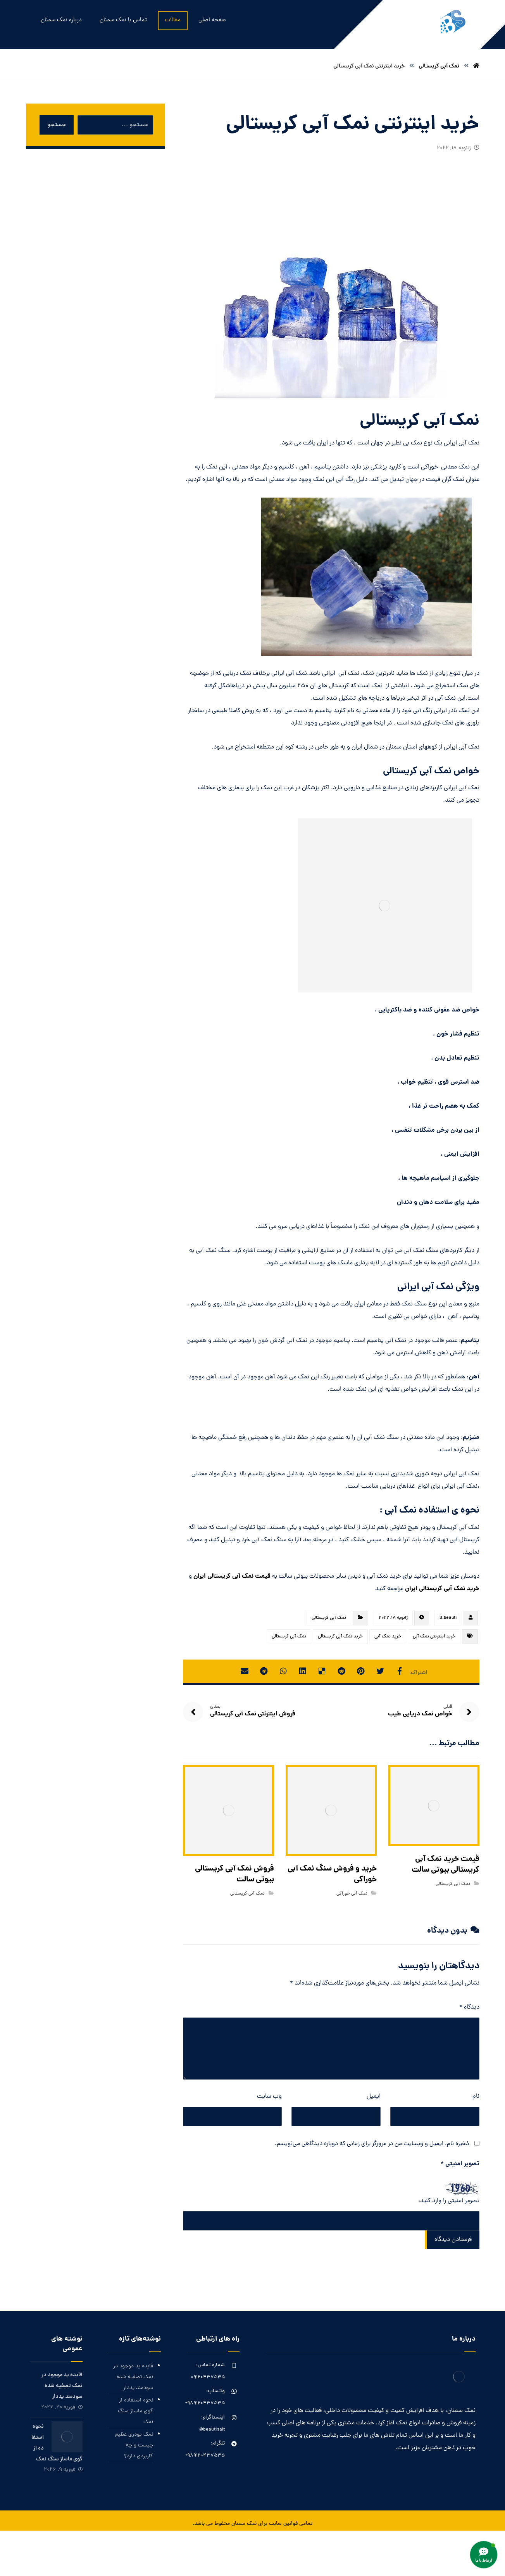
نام (475, 2096)
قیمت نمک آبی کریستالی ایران (232, 1576)
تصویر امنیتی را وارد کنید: (448, 2201)
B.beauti (448, 1618)
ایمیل (374, 2096)
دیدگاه (469, 2007)
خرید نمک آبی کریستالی (340, 1636)
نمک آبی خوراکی (351, 1893)
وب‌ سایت (269, 2096)
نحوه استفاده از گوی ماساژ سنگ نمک (135, 2411)
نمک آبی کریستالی (329, 1618)
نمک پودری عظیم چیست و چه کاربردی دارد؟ (134, 2445)
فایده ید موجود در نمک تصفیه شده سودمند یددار (133, 2377)
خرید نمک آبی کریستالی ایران (442, 1589)
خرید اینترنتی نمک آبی (434, 1636)
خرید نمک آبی (387, 1636)
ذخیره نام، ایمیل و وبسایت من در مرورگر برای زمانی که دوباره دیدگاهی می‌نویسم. (372, 2144)
